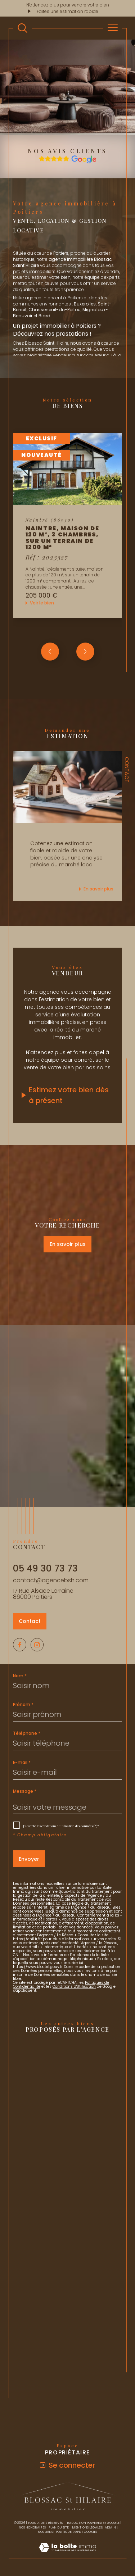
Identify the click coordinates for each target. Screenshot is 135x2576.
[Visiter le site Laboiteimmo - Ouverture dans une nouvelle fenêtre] (67, 2555)
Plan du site (59, 2527)
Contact (126, 770)
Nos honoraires (32, 2527)
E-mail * (22, 1762)
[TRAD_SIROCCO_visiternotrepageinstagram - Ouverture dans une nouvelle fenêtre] (37, 1644)
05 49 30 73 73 (45, 1568)
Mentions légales (87, 2527)
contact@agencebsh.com (51, 1580)
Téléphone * (26, 1733)
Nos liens (45, 2532)
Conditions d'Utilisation (74, 1986)
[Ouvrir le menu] (112, 28)
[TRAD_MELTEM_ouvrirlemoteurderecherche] (22, 28)
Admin (110, 2527)
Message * (24, 1791)
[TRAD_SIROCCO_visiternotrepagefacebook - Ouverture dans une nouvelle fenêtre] (19, 1644)
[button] (85, 652)
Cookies (90, 2532)
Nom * (20, 1676)
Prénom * (23, 1704)
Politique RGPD (68, 2532)
